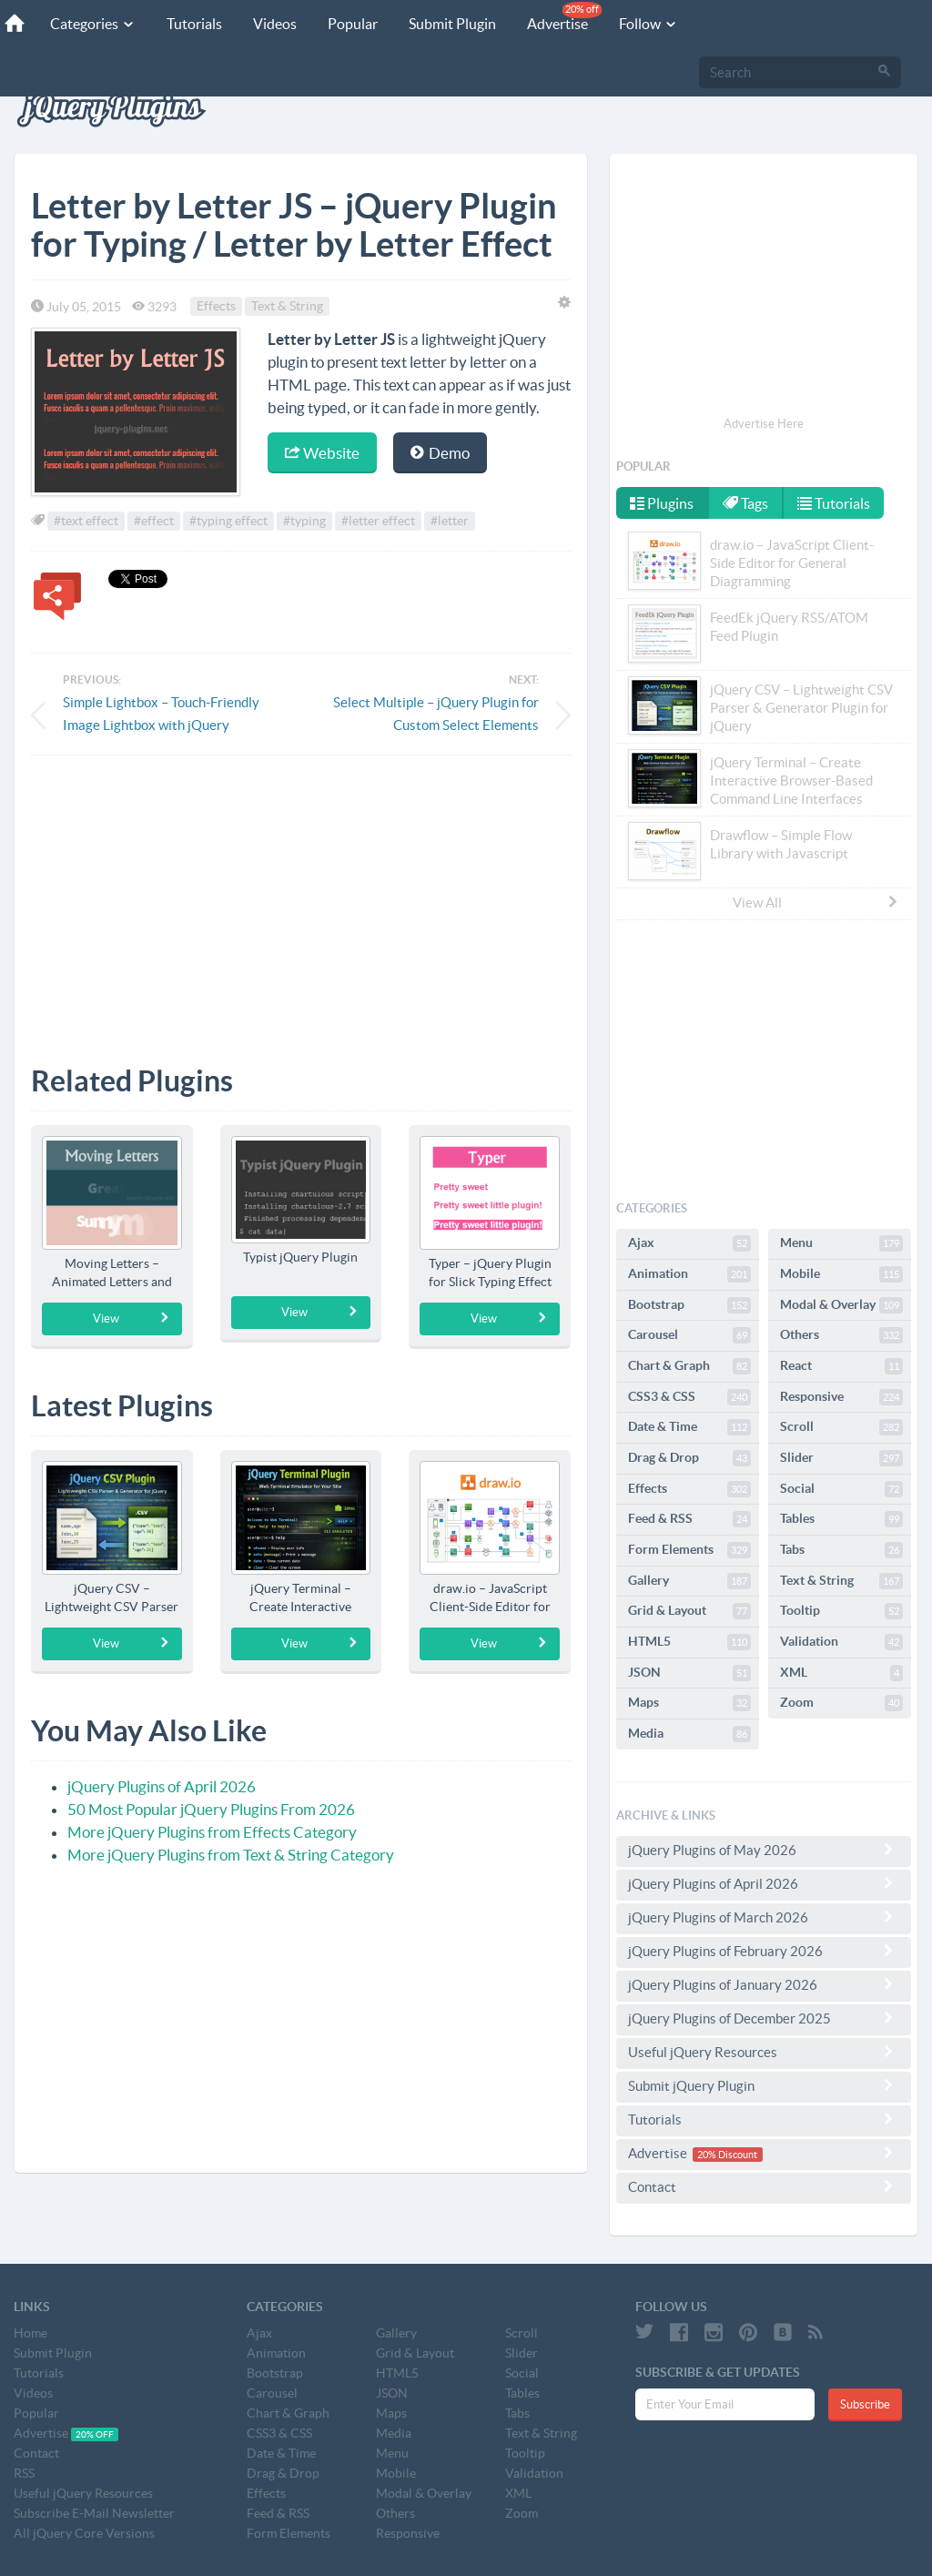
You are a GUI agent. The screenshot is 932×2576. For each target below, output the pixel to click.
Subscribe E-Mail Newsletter (94, 2513)
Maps (689, 1703)
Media (689, 1734)
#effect (154, 520)
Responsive (841, 1397)
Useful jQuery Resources (763, 2052)
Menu (841, 1243)
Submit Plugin (452, 23)
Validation (841, 1642)
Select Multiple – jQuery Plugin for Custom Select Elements (436, 714)
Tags (745, 503)
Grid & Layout (689, 1611)
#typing (304, 520)
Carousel (689, 1335)
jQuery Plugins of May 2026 (763, 1849)
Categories (93, 23)
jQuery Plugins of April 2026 (161, 1786)
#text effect (86, 520)
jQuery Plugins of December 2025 (763, 2018)
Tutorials (194, 23)
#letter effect (378, 520)
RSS (24, 2473)
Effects (216, 306)
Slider (841, 1458)
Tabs (841, 1550)
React (841, 1366)
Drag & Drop (689, 1458)
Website (322, 452)
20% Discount (727, 2154)
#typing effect (228, 520)
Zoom (841, 1703)
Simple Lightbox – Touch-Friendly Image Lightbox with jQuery (161, 714)
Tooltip (841, 1611)
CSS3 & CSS (689, 1397)
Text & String (287, 306)
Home (30, 2333)
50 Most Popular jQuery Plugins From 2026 (211, 1809)
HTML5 (689, 1642)
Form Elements (689, 1550)
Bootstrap (689, 1305)
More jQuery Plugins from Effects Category (212, 1832)
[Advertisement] (301, 896)
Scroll (841, 1427)
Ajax (689, 1243)
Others (841, 1335)
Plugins (662, 503)
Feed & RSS (689, 1519)
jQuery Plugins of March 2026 (763, 1917)
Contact (763, 2186)
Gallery (689, 1581)
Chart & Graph (689, 1366)
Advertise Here (764, 424)
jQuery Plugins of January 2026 (763, 1984)
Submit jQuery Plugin (763, 2085)
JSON (689, 1673)
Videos (275, 23)
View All (816, 902)
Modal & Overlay (841, 1305)
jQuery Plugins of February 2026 (763, 1950)
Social (841, 1489)
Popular (353, 23)
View (131, 1318)
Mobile (841, 1274)
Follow (648, 23)
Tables (841, 1519)
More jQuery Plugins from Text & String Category (230, 1854)
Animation (689, 1274)
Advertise (564, 17)
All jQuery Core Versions (84, 2533)
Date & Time (689, 1427)
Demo (440, 452)
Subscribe (865, 2404)
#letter (450, 520)
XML (841, 1673)
